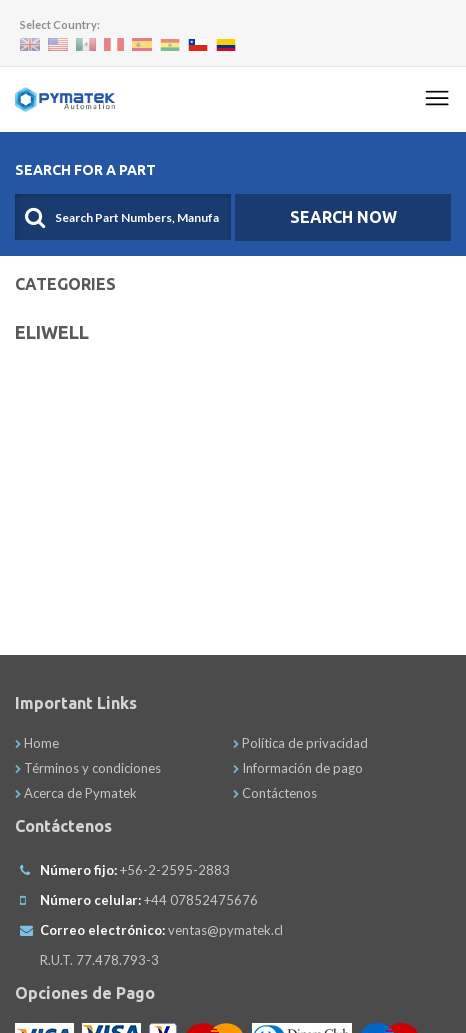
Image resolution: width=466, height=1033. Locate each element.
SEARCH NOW (343, 217)
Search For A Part (85, 170)
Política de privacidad (300, 743)
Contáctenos (275, 793)
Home (37, 743)
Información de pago (298, 768)
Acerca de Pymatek (76, 793)
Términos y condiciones (88, 768)
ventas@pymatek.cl (225, 930)
